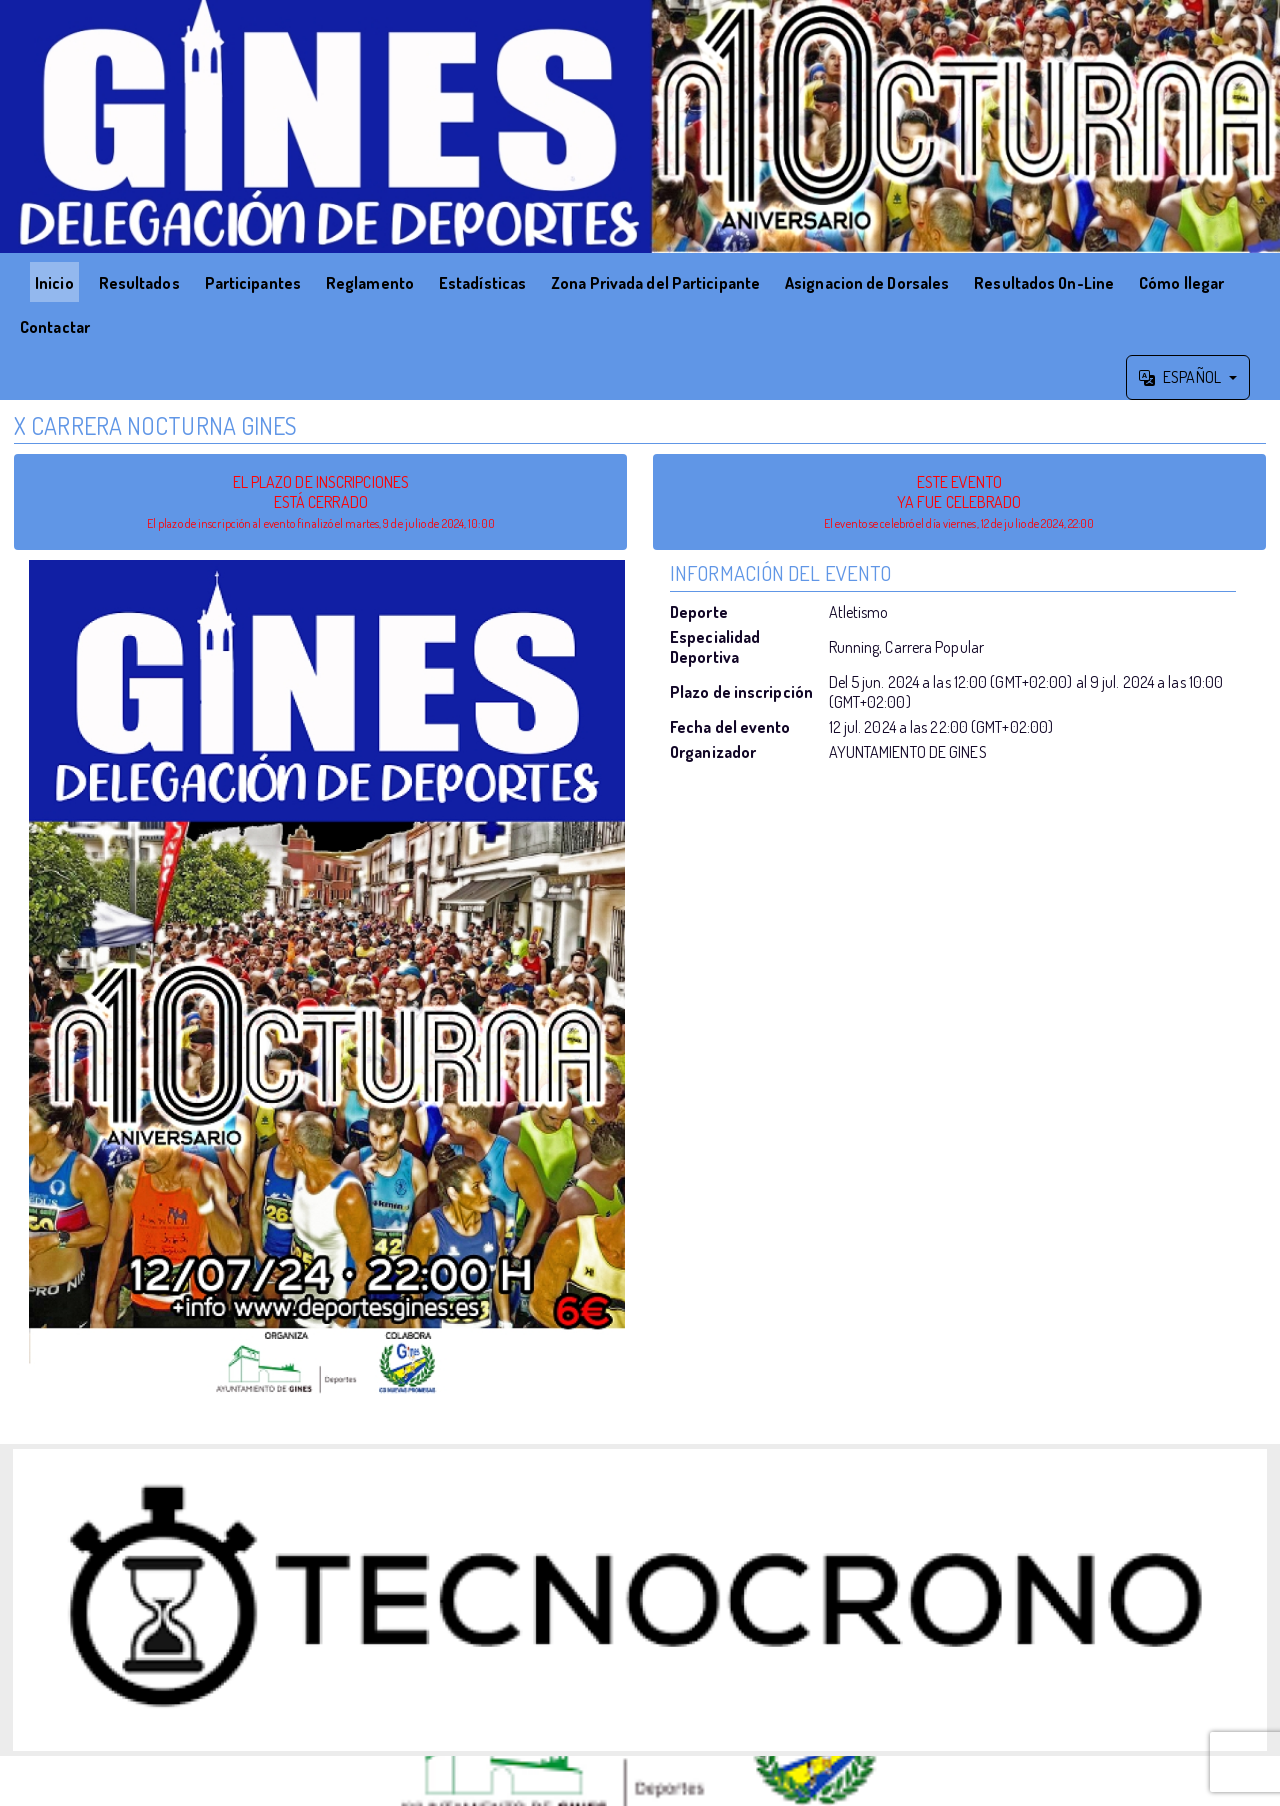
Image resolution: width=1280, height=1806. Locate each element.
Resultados (139, 283)
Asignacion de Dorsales (867, 283)
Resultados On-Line (1044, 283)
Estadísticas (482, 283)
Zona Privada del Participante (655, 283)
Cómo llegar (1181, 283)
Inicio (54, 283)
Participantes (253, 283)
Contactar (55, 327)
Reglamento (370, 283)
